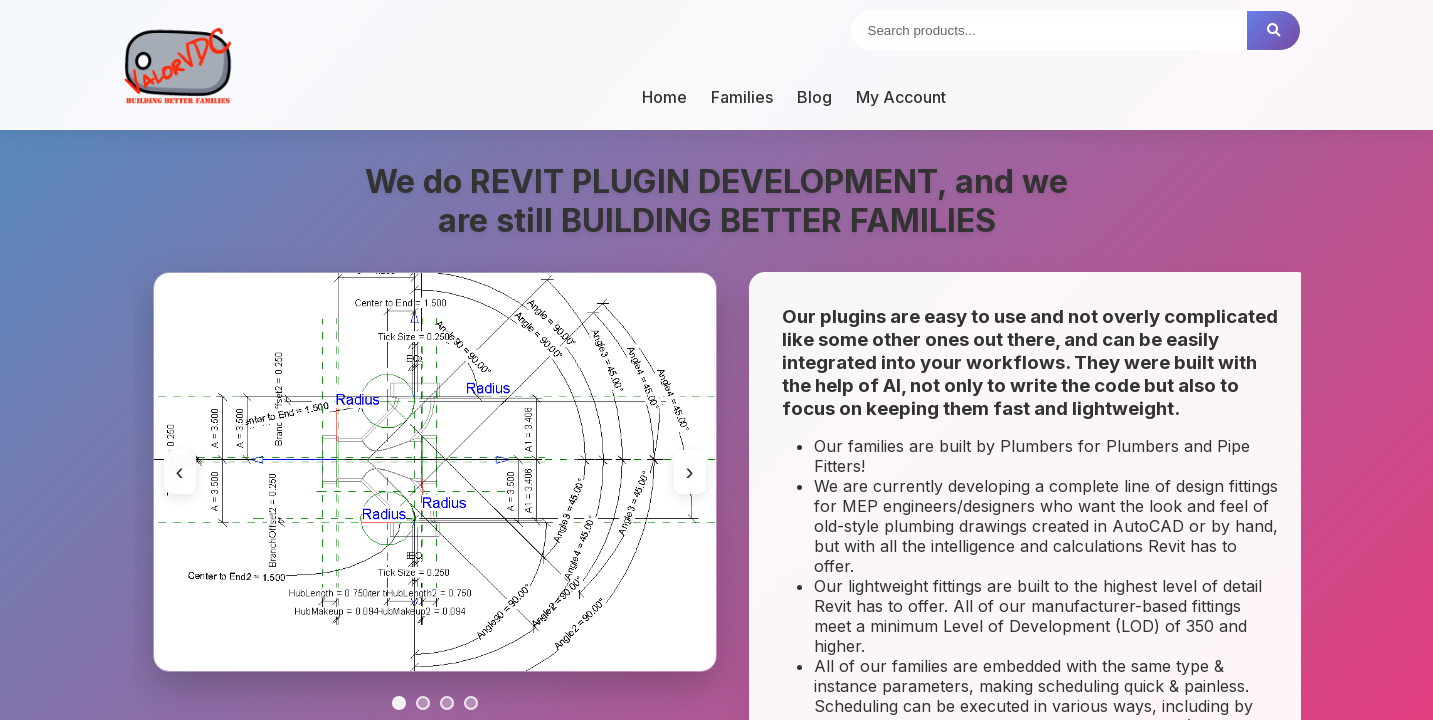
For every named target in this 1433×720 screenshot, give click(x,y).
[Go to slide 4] (471, 703)
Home (664, 97)
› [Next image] (690, 471)
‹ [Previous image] (180, 471)
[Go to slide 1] (399, 703)
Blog (814, 97)
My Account (901, 97)
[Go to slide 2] (423, 703)
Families (742, 97)
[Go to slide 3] (447, 703)
